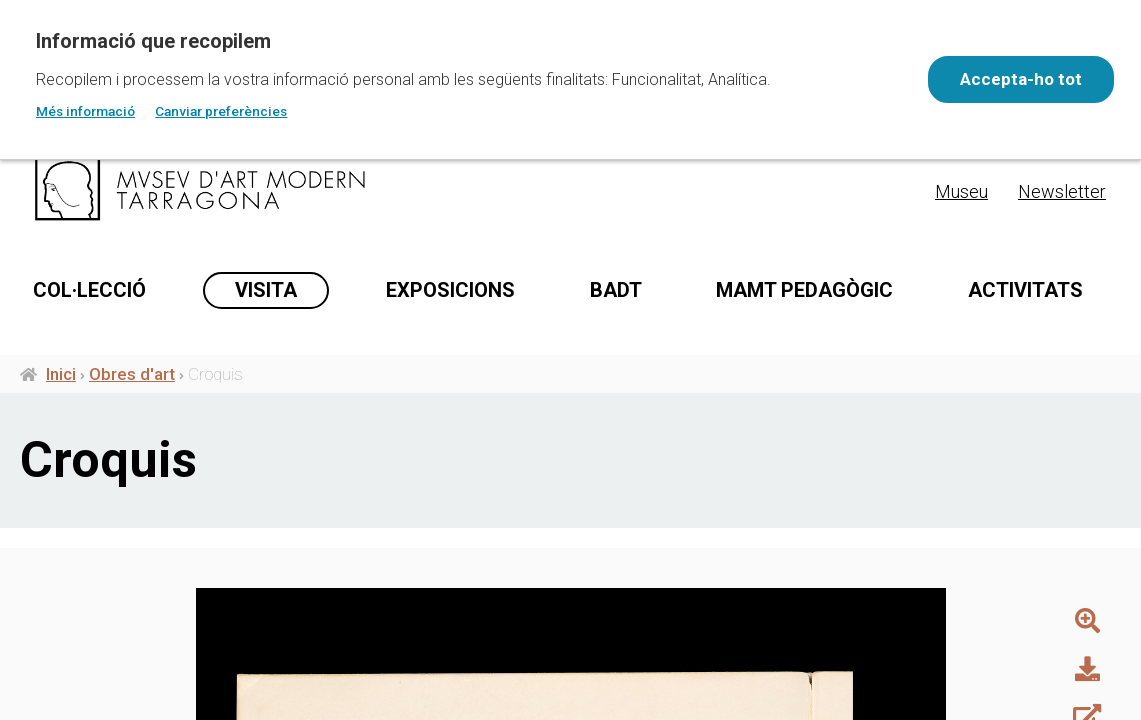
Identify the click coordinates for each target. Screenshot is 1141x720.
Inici (61, 378)
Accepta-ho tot (1017, 79)
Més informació (85, 111)
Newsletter (1062, 191)
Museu (961, 191)
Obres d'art (132, 378)
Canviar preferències (221, 111)
